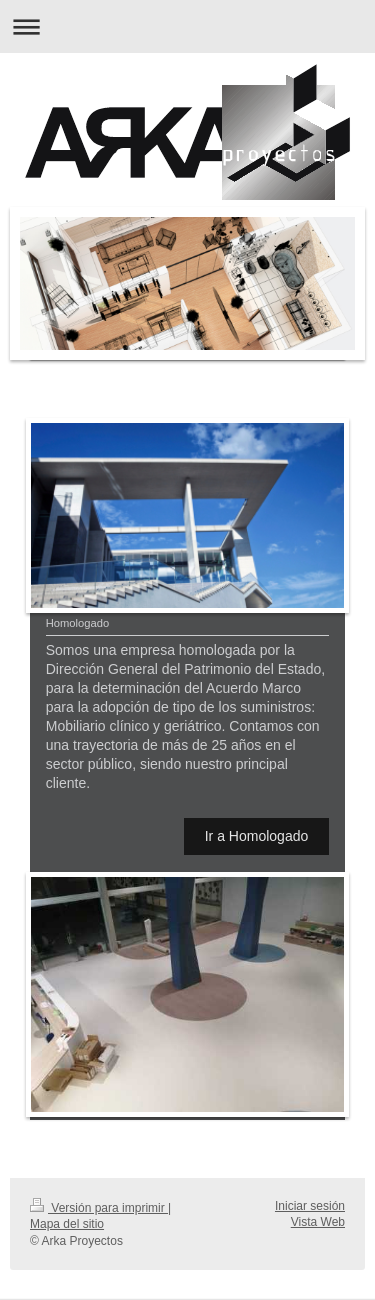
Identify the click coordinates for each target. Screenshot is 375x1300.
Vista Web (318, 1222)
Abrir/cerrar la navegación (187, 26)
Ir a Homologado (257, 836)
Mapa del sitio (67, 1224)
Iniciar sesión (310, 1206)
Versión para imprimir (99, 1208)
